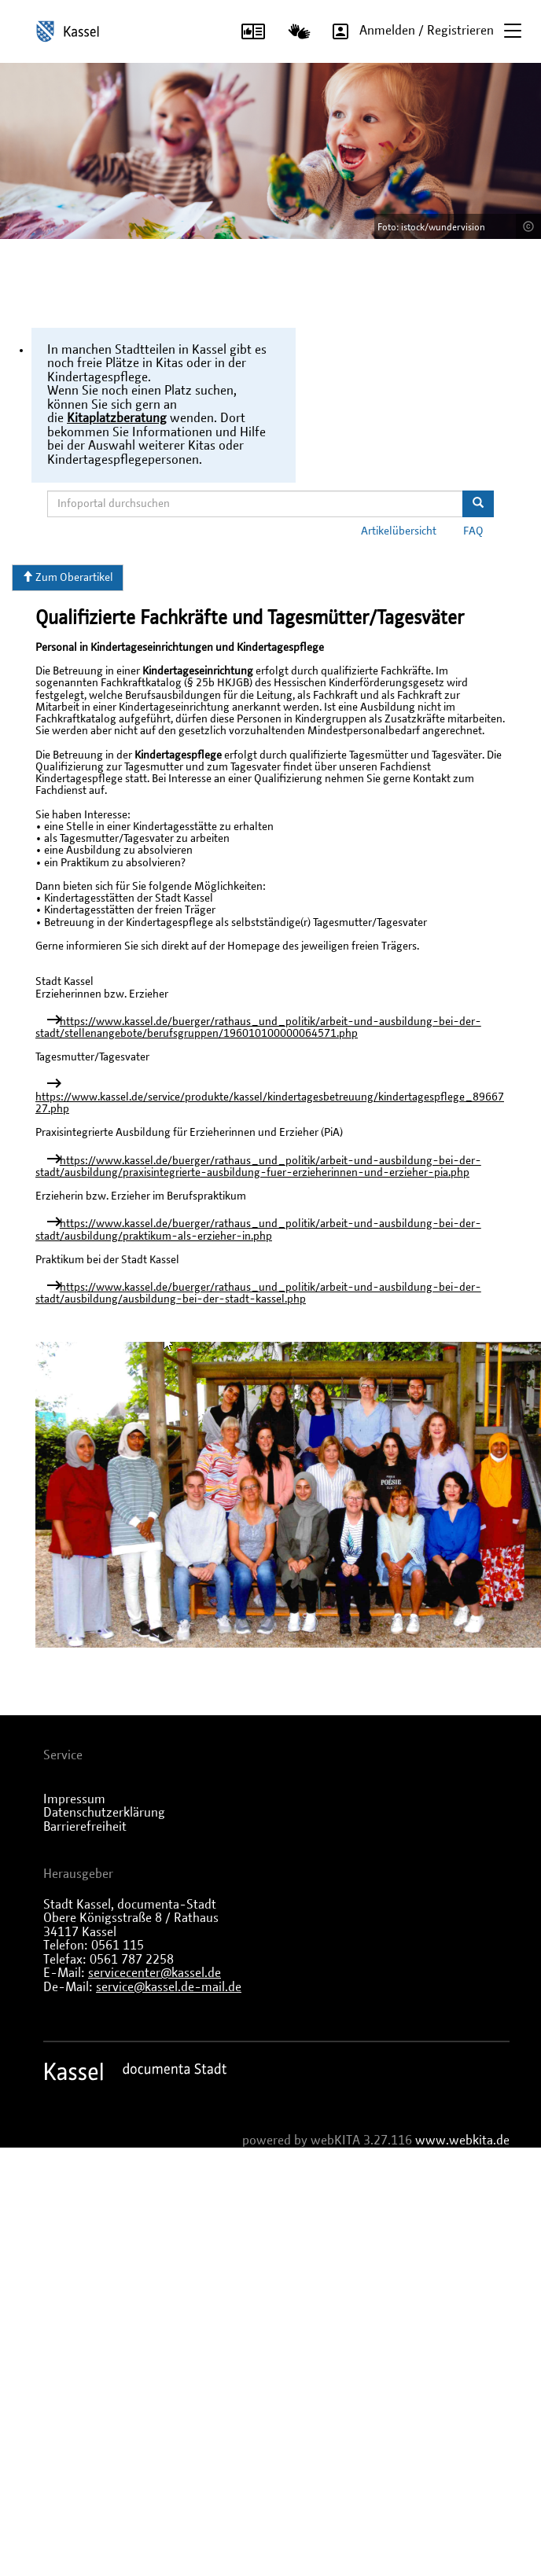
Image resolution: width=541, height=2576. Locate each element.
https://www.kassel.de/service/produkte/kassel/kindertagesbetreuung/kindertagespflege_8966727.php (269, 1103)
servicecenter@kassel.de (154, 1973)
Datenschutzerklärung (104, 1812)
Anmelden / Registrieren (408, 31)
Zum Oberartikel (67, 577)
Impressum (74, 1799)
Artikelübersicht (398, 531)
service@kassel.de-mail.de (168, 1987)
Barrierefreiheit (85, 1827)
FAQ (473, 531)
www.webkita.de (462, 2140)
